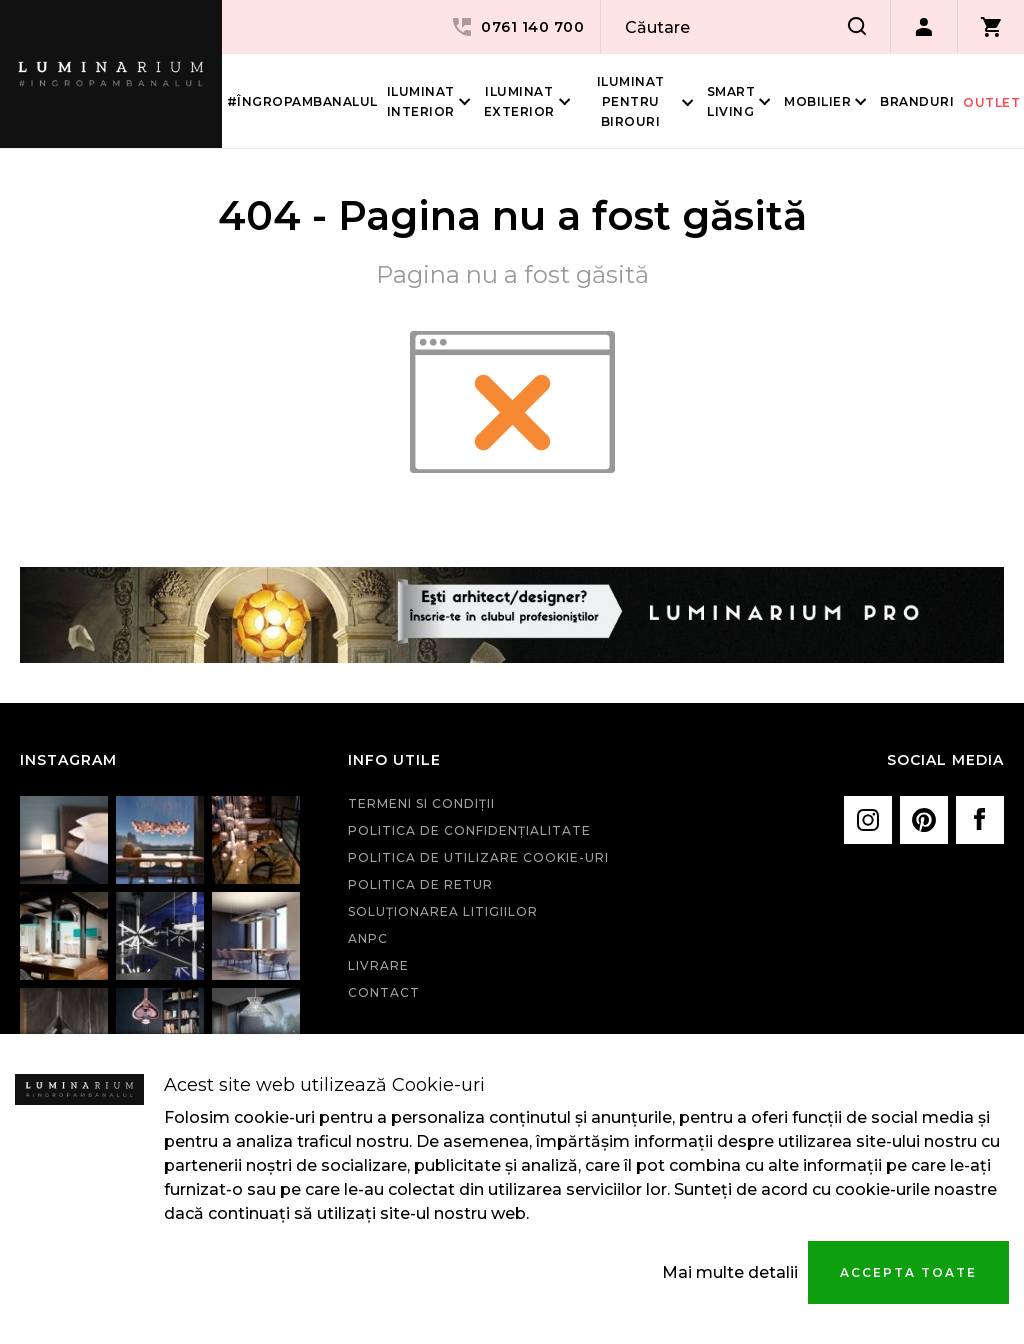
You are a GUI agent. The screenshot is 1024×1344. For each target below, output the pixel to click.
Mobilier (817, 101)
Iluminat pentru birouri (631, 101)
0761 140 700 (517, 27)
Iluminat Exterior (519, 101)
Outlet (991, 102)
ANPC (368, 938)
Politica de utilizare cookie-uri (478, 857)
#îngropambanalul (302, 101)
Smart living (731, 101)
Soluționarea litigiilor (443, 911)
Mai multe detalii (730, 1272)
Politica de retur (420, 884)
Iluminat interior (421, 101)
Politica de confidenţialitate (469, 830)
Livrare (378, 965)
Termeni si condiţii (421, 803)
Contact (384, 992)
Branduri (917, 101)
